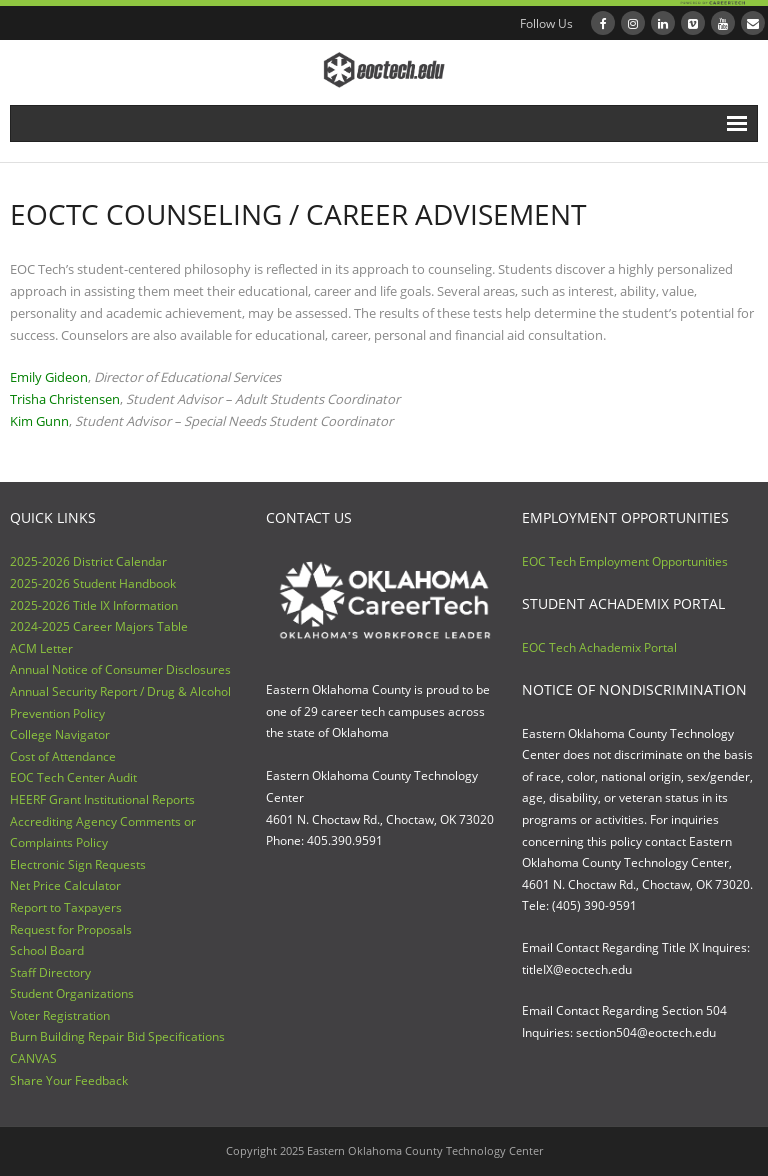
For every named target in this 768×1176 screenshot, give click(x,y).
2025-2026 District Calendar (88, 561)
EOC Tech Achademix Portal (599, 647)
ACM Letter (41, 648)
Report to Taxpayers (66, 907)
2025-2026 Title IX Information (94, 605)
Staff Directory (50, 972)
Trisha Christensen (65, 399)
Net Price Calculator (65, 885)
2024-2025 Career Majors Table (99, 626)
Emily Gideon (49, 377)
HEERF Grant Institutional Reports (102, 799)
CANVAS (33, 1058)
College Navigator (60, 734)
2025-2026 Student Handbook (93, 583)
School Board (47, 950)
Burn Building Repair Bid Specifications (117, 1036)
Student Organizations (72, 993)
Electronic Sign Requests (78, 864)
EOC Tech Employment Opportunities (625, 561)
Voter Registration (60, 1015)
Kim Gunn (39, 421)
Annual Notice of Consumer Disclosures (120, 669)
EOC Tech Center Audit (73, 777)
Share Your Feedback (69, 1080)
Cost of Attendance (63, 756)
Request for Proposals (71, 929)
